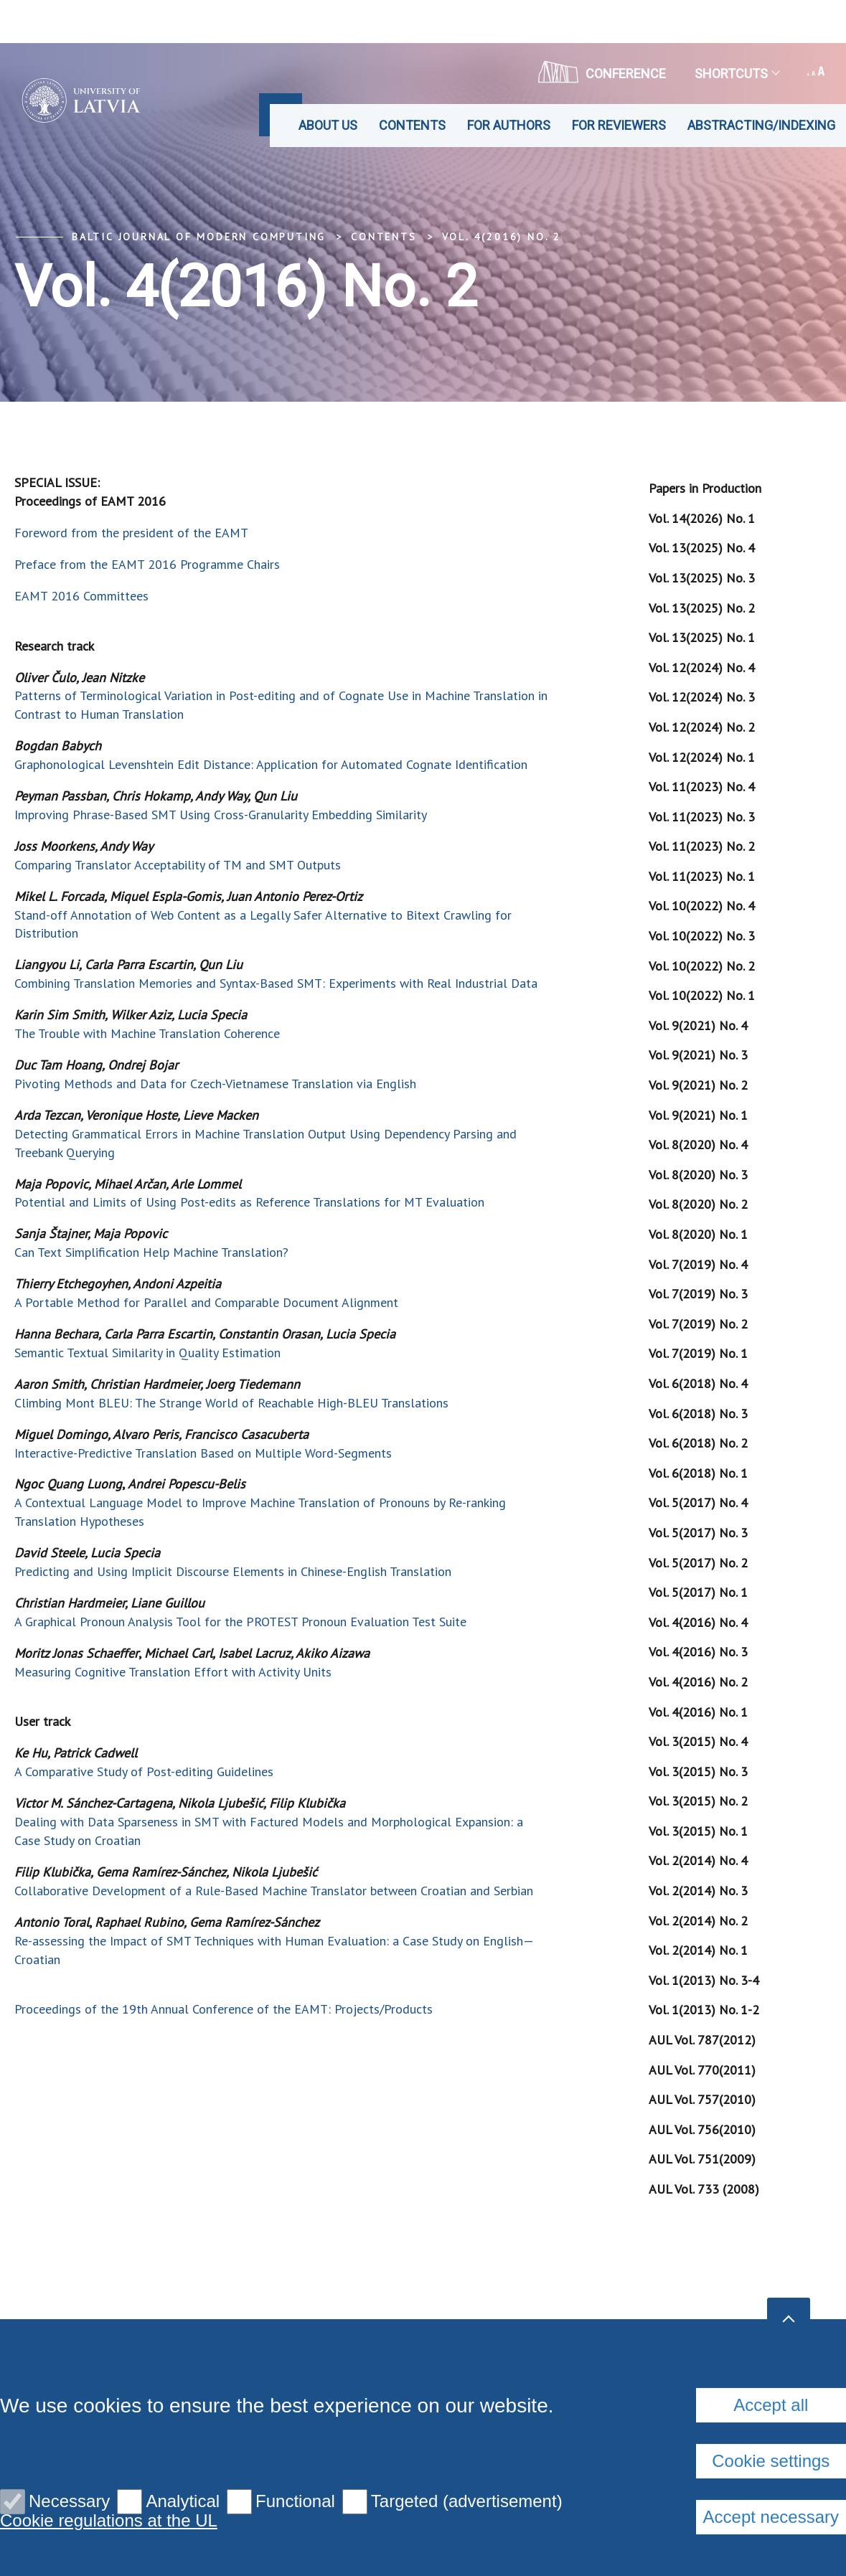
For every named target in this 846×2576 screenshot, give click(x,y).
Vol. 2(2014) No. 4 (698, 1860)
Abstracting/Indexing (761, 125)
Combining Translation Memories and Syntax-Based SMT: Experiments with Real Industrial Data (275, 983)
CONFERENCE (602, 72)
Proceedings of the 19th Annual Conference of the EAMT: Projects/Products (223, 2009)
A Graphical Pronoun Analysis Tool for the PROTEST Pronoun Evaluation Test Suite (240, 1621)
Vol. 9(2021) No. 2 (698, 1085)
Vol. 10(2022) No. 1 (702, 995)
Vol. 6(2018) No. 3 (698, 1413)
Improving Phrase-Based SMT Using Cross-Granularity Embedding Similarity (220, 814)
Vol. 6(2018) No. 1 (698, 1473)
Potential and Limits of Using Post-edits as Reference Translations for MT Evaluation (249, 1202)
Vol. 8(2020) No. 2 (698, 1204)
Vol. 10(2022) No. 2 (702, 966)
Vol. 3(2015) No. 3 (698, 1771)
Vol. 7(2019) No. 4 (698, 1264)
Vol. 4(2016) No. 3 (698, 1651)
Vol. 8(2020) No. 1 (698, 1234)
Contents (412, 125)
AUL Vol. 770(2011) (702, 2070)
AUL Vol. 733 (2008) (704, 2189)
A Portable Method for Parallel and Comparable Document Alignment (206, 1302)
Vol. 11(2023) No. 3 (702, 816)
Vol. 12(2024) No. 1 (702, 757)
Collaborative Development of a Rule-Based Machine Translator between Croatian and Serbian (273, 1890)
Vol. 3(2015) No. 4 (698, 1741)
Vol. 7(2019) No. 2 (698, 1324)
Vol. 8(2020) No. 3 (698, 1174)
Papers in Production (705, 488)
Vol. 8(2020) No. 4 (698, 1144)
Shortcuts (737, 73)
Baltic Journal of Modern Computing (199, 236)
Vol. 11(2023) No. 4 (702, 786)
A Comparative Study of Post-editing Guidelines (143, 1771)
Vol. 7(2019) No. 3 (698, 1293)
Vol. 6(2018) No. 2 (698, 1443)
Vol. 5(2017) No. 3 (698, 1532)
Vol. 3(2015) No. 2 (698, 1801)
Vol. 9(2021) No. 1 (698, 1115)
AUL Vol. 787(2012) (702, 2040)
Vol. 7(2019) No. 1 (698, 1353)
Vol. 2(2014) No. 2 (698, 1920)
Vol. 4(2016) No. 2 (501, 236)
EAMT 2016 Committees (81, 596)
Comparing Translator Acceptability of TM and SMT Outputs (177, 865)
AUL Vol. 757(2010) (702, 2099)
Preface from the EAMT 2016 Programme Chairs (147, 564)
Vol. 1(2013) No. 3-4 (704, 1980)
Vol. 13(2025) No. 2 (702, 608)
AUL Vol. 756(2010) (702, 2129)
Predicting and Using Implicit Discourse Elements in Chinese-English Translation (232, 1571)
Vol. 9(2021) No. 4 (698, 1025)
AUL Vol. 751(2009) (702, 2159)
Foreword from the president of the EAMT (131, 532)
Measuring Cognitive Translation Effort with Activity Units (173, 1672)
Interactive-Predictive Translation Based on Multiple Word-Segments (203, 1453)
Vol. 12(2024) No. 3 (702, 697)
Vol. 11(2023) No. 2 (702, 846)
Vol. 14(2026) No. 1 (702, 518)
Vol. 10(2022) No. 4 (702, 905)
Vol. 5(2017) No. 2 (698, 1562)
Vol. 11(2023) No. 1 (702, 876)
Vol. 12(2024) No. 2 (702, 727)
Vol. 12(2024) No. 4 (702, 667)
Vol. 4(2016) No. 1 (698, 1712)
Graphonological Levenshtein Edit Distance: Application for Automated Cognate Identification (270, 764)
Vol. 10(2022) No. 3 (702, 936)
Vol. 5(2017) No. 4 (698, 1502)
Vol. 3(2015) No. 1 (698, 1831)
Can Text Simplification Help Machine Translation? (151, 1252)
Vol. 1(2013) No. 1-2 (704, 2009)
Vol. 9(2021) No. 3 (698, 1055)
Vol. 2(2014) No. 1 (698, 1950)
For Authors (508, 125)
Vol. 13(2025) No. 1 (702, 637)
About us (328, 125)
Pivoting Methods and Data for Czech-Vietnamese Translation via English (215, 1083)
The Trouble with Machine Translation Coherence (147, 1033)
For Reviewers (619, 125)
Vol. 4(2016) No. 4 (698, 1622)
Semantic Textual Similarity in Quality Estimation (147, 1352)
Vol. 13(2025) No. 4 (702, 547)
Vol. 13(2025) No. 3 (702, 578)
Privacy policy (266, 2377)
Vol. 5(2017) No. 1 (698, 1592)
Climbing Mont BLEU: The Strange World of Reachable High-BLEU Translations (231, 1403)
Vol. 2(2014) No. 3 (698, 1890)
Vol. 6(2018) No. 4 (698, 1383)
